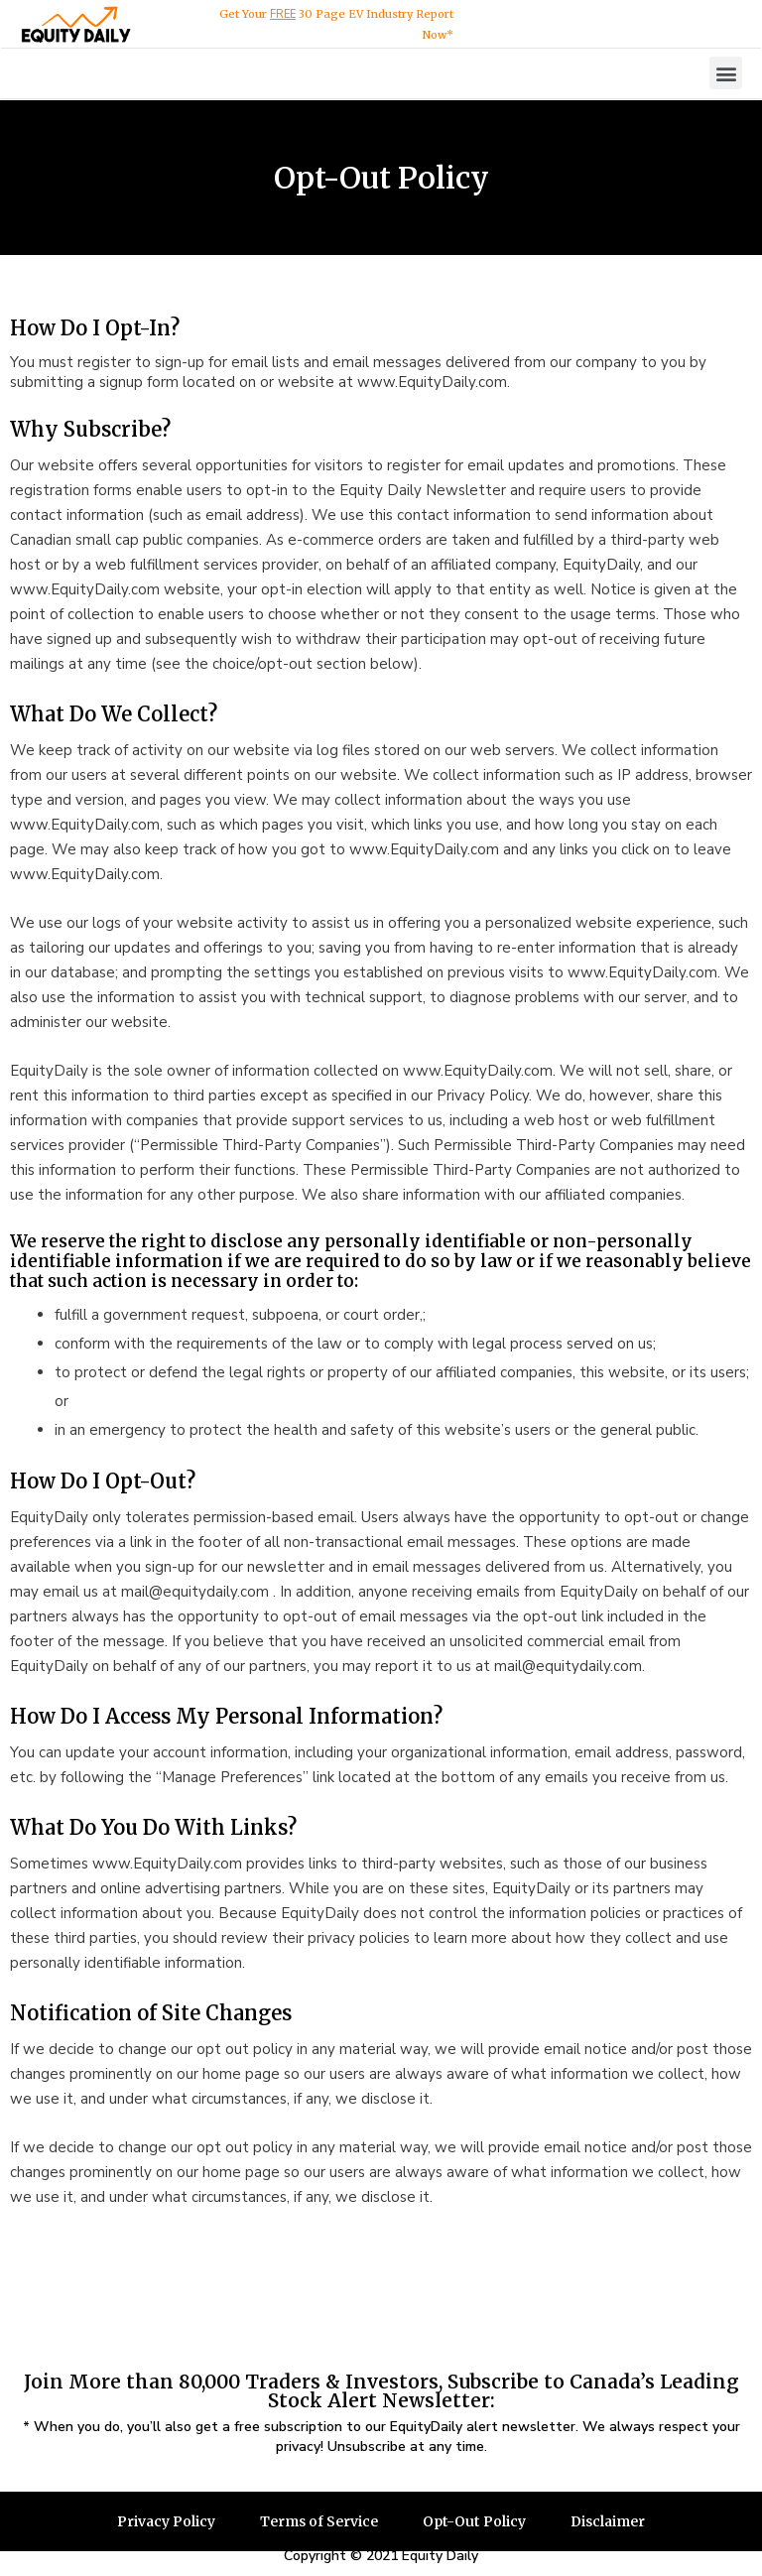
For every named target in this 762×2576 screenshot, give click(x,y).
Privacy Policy (165, 2521)
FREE (283, 14)
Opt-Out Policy (475, 2521)
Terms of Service (318, 2521)
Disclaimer (609, 2521)
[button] (725, 73)
